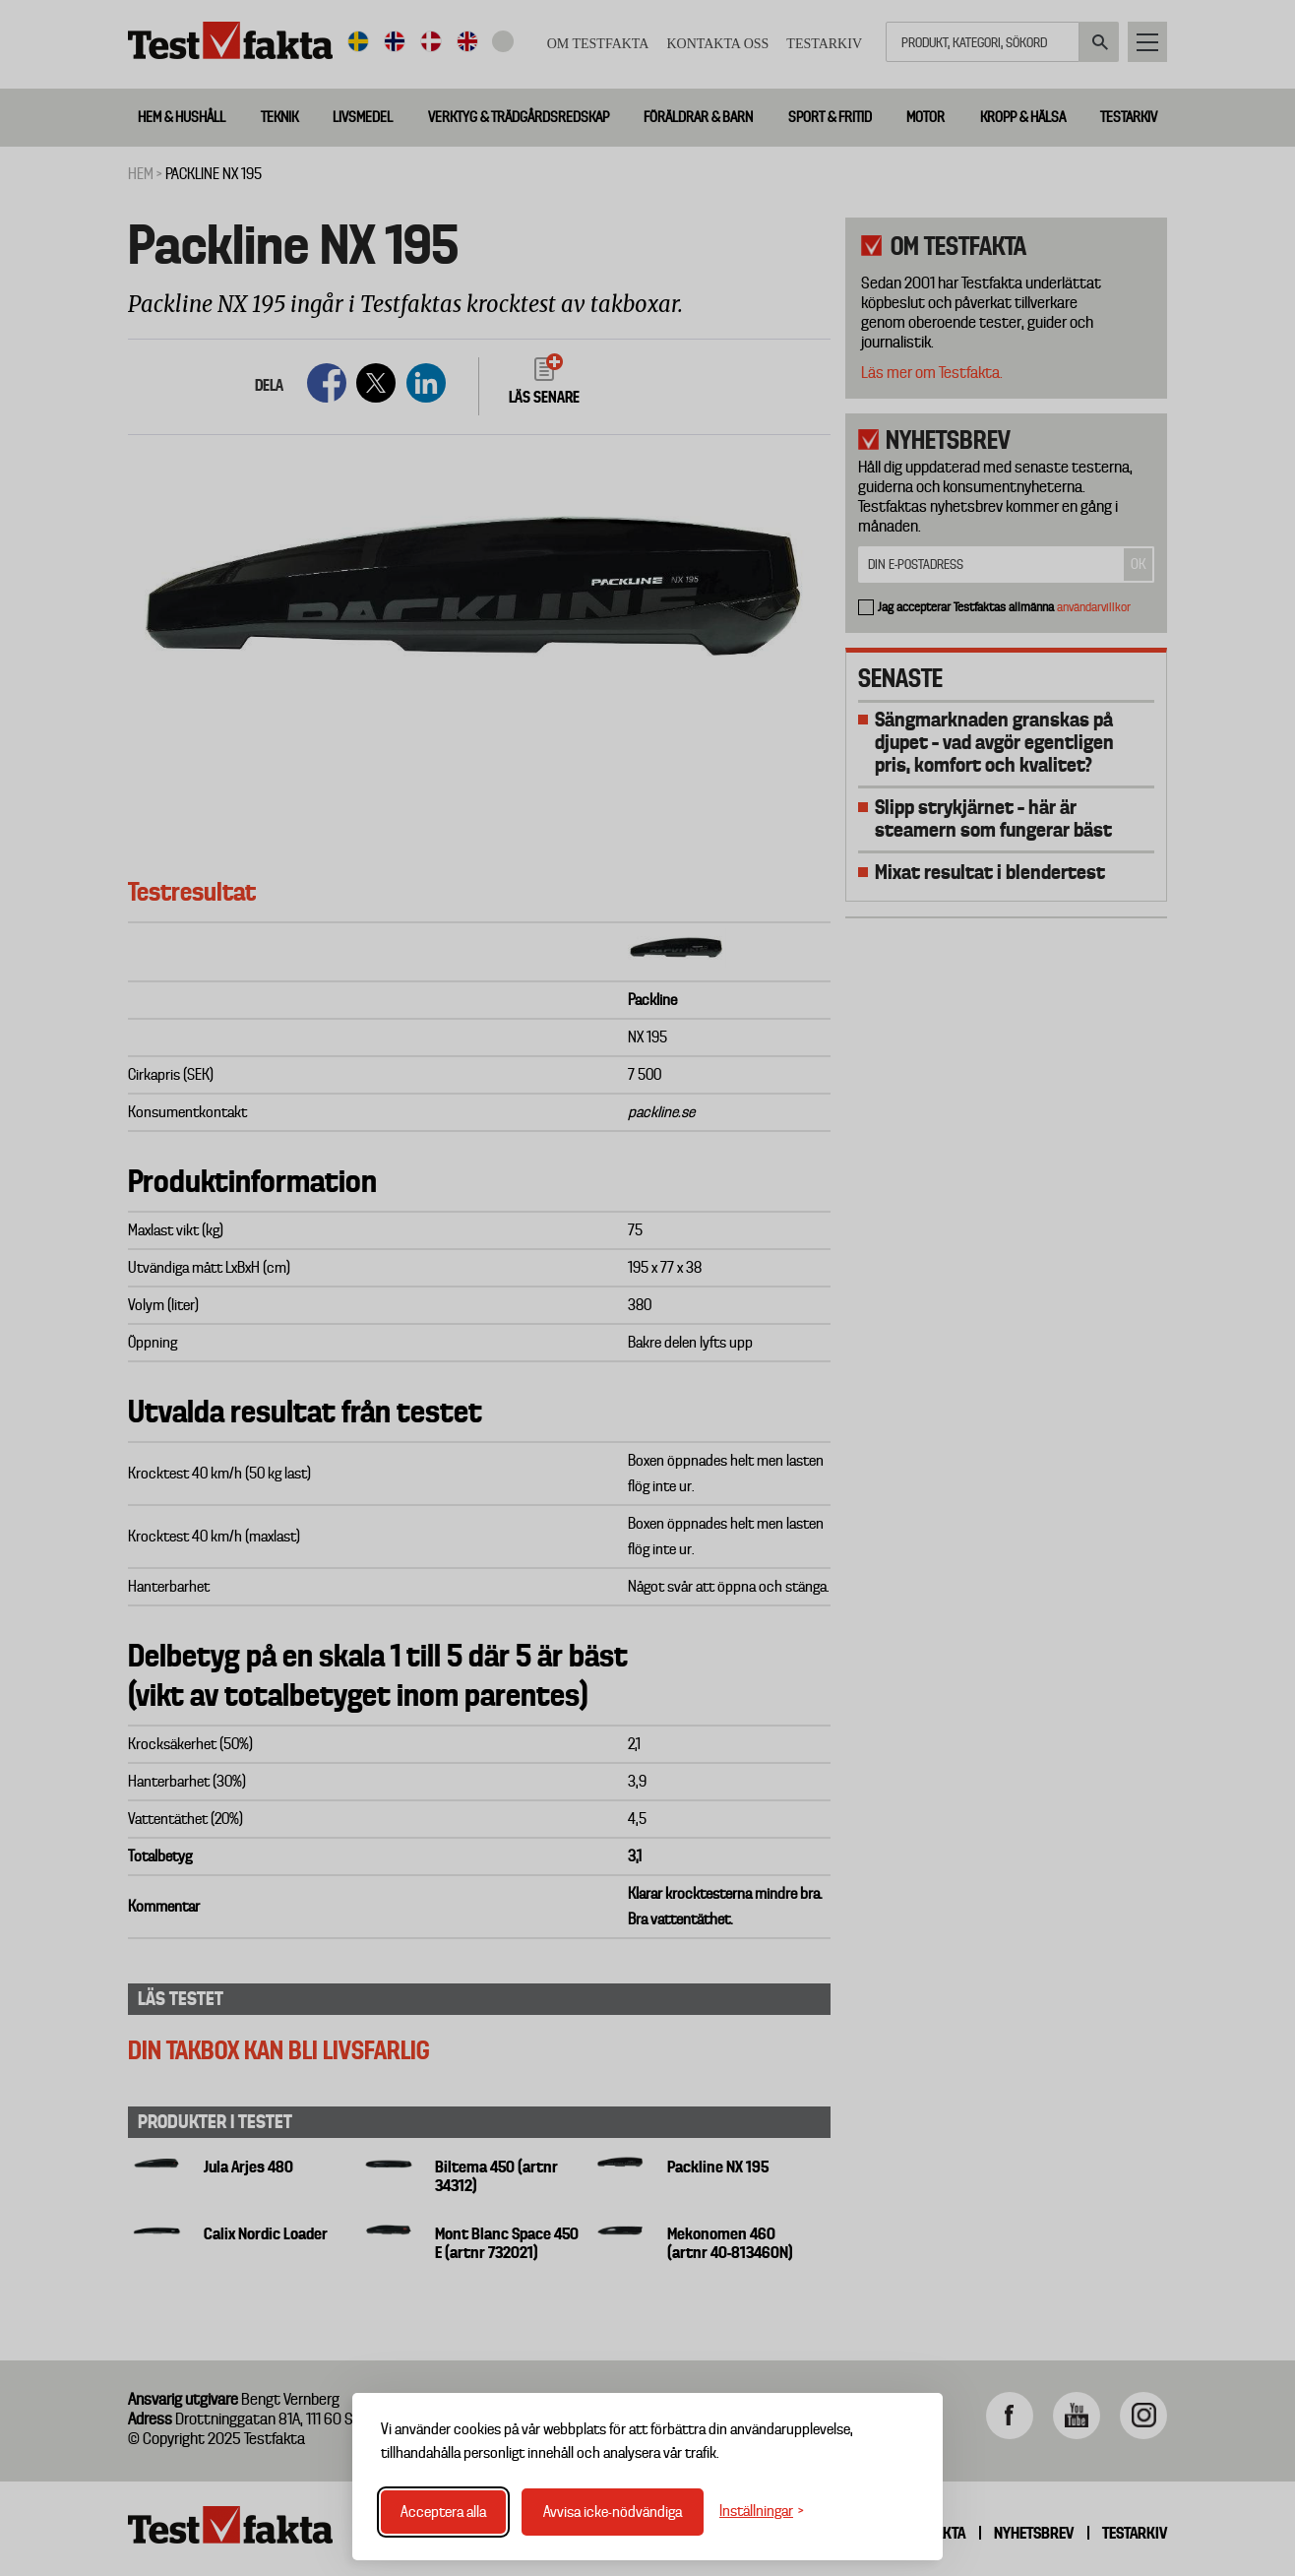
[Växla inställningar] (761, 2511)
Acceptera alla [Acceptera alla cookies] (443, 2512)
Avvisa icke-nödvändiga (612, 2512)
